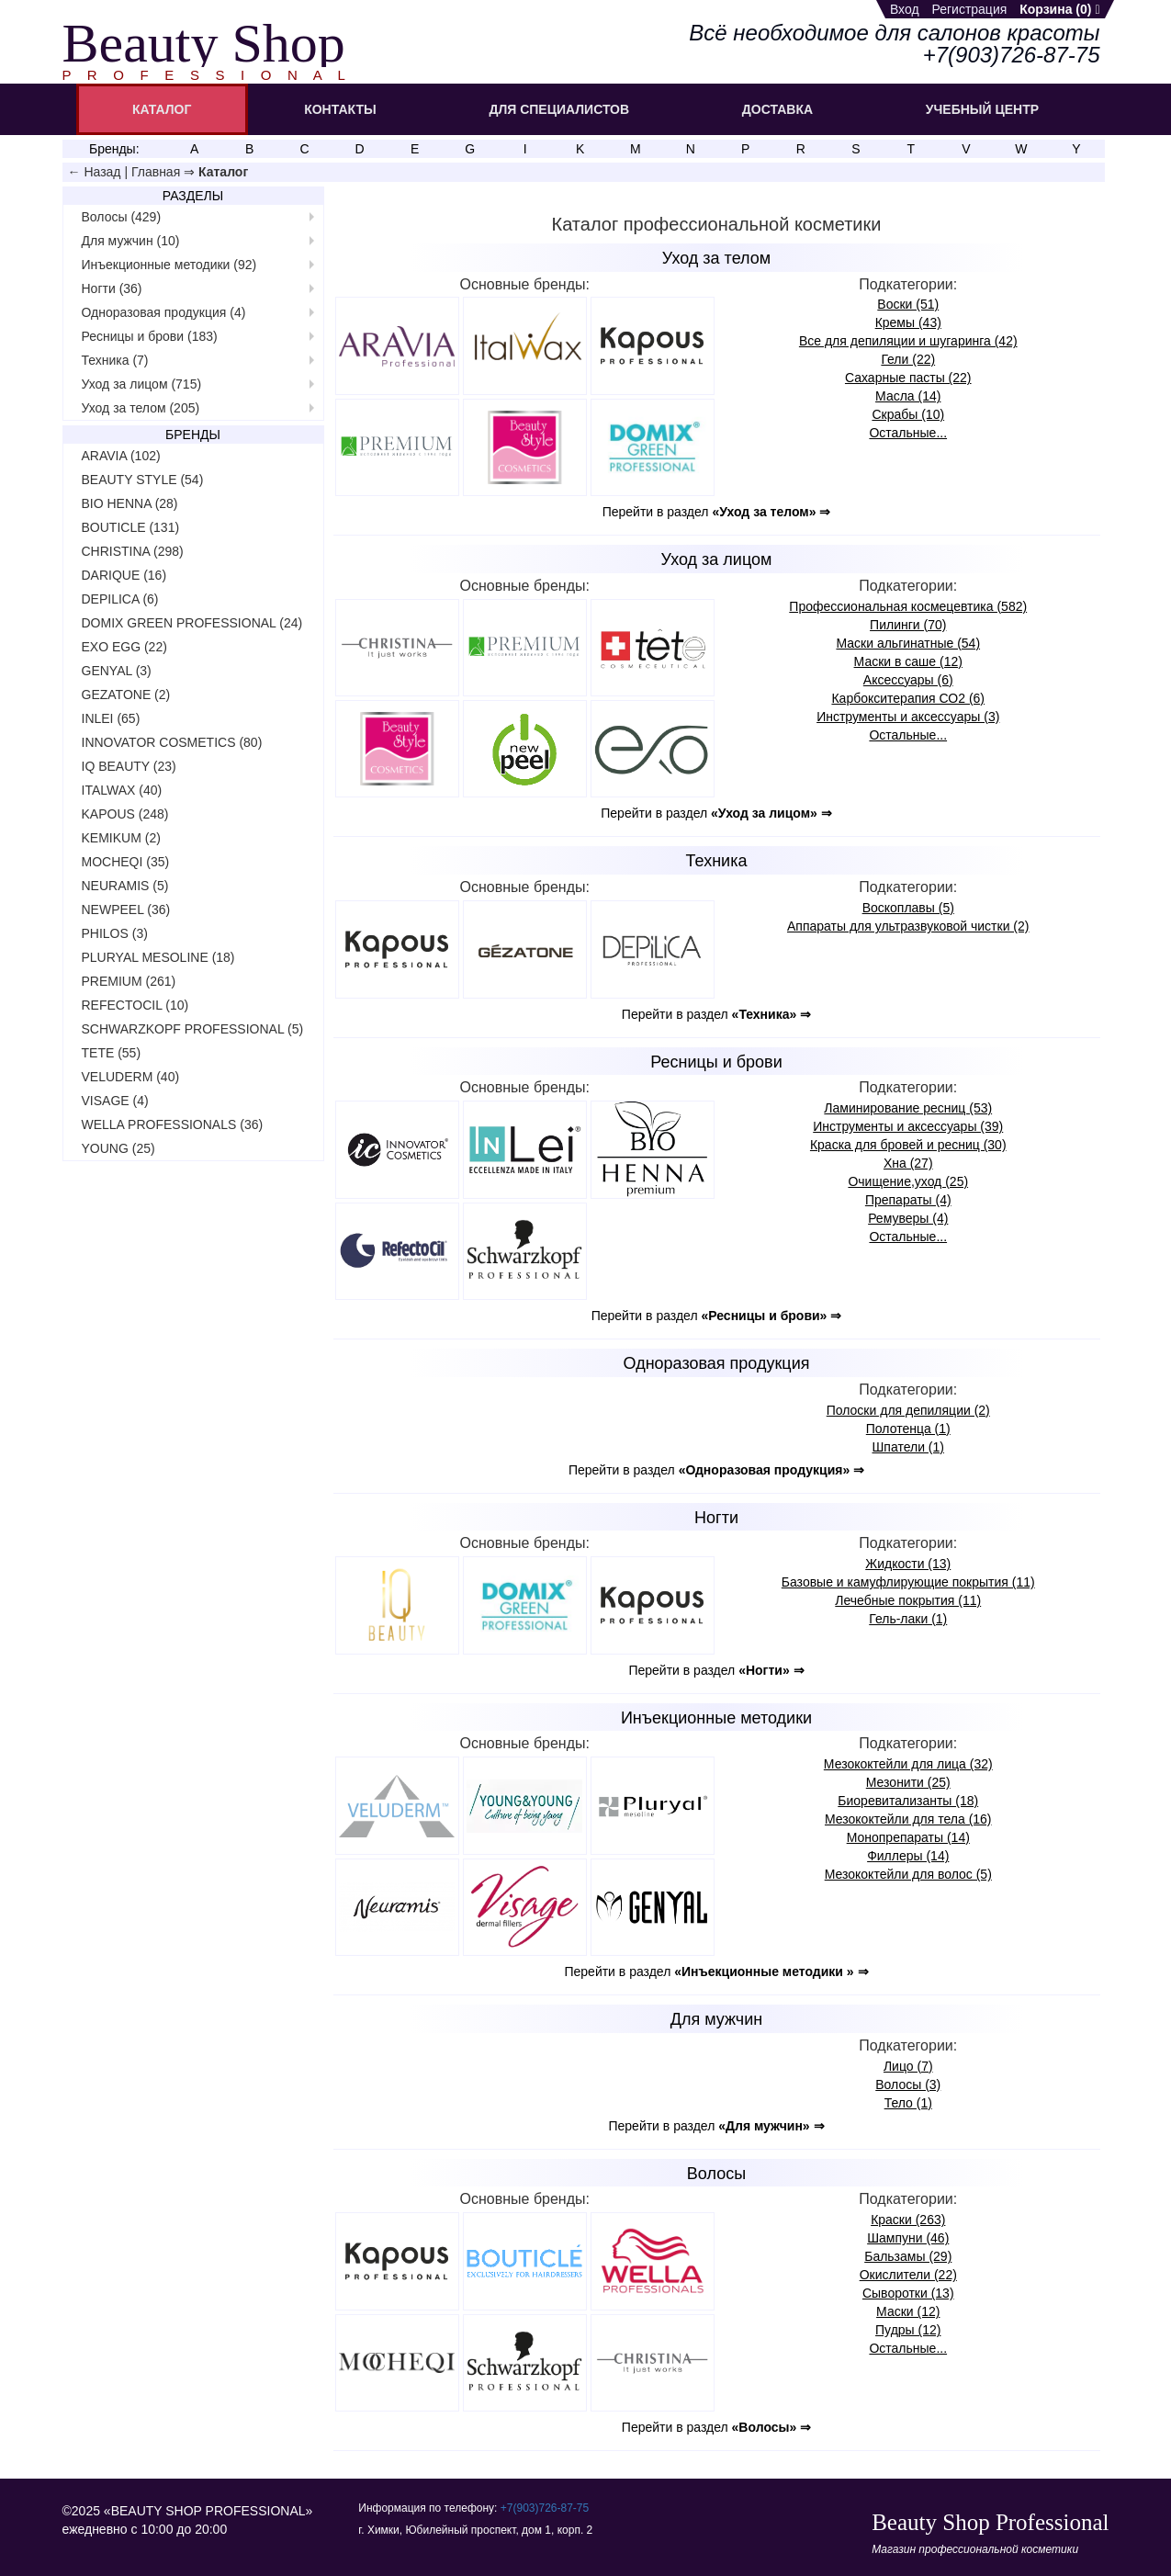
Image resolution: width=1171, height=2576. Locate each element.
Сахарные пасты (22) (908, 377)
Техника (717, 861)
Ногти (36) (112, 288)
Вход (904, 9)
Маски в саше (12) (908, 661)
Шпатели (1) (908, 1447)
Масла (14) (907, 396)
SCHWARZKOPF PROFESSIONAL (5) (193, 1029)
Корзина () (1059, 9)
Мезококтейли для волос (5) (908, 1874)
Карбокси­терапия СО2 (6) (908, 698)
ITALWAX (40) (122, 790)
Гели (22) (908, 359)
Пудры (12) (907, 2329)
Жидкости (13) (908, 1563)
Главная (155, 171)
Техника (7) (115, 360)
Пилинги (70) (908, 624)
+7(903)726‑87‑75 (545, 2508)
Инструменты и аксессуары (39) (908, 1126)
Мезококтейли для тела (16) (908, 1819)
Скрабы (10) (908, 414)
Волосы (716, 2173)
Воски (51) (908, 304)
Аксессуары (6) (908, 679)
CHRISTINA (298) (133, 551)
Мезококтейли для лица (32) (908, 1764)
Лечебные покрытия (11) (908, 1600)
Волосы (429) (122, 216)
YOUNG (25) (118, 1148)
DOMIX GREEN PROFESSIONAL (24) (192, 623)
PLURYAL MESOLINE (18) (158, 957)
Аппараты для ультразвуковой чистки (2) (908, 926)
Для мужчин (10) (131, 240)
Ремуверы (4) (908, 1218)
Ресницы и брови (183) (150, 336)
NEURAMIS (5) (125, 885)
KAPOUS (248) (125, 814)
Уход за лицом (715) (142, 384)
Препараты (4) (908, 1199)
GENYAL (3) (117, 670)
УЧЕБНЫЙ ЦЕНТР (982, 109)
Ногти (716, 1517)
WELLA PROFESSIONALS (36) (173, 1124)
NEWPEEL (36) (126, 909)
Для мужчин (716, 2019)
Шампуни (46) (908, 2238)
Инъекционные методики (716, 1718)
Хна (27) (908, 1163)
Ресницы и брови (716, 1062)
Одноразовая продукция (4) (164, 312)
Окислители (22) (908, 2274)
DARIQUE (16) (124, 575)
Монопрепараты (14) (908, 1837)
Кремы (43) (908, 322)
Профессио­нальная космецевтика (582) (908, 606)
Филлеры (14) (908, 1855)
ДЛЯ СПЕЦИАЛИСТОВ (559, 109)
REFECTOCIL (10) (135, 1005)
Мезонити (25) (908, 1782)
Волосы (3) (907, 2084)
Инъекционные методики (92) (169, 264)
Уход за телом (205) (141, 408)
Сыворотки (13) (908, 2293)
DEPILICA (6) (120, 599)
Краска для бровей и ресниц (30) (908, 1144)
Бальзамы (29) (907, 2256)
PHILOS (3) (115, 933)
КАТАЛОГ (162, 109)
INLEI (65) (111, 718)
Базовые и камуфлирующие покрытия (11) (908, 1582)
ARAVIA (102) (121, 455)
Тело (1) (908, 2103)
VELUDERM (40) (131, 1076)
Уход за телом (716, 258)
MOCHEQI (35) (126, 861)
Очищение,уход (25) (908, 1181)
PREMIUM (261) (129, 981)
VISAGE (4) (115, 1100)
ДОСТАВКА (777, 109)
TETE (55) (111, 1052)
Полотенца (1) (908, 1428)
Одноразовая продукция (717, 1363)
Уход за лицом (716, 559)
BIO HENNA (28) (130, 503)
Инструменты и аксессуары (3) (907, 716)
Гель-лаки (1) (908, 1618)
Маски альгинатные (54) (908, 643)
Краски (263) (908, 2219)
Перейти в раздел (716, 511)
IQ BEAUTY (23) (129, 766)
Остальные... (908, 432)
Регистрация (969, 9)
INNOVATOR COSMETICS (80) (172, 742)
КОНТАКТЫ (340, 109)
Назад (102, 171)
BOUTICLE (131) (131, 527)
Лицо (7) (908, 2066)
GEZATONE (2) (126, 694)
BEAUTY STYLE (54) (143, 479)
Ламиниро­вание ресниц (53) (908, 1108)
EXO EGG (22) (124, 646)
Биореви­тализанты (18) (908, 1800)
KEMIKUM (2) (121, 837)
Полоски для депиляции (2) (908, 1410)
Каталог (223, 171)
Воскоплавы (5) (908, 907)
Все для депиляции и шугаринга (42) (908, 340)
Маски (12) (908, 2311)
